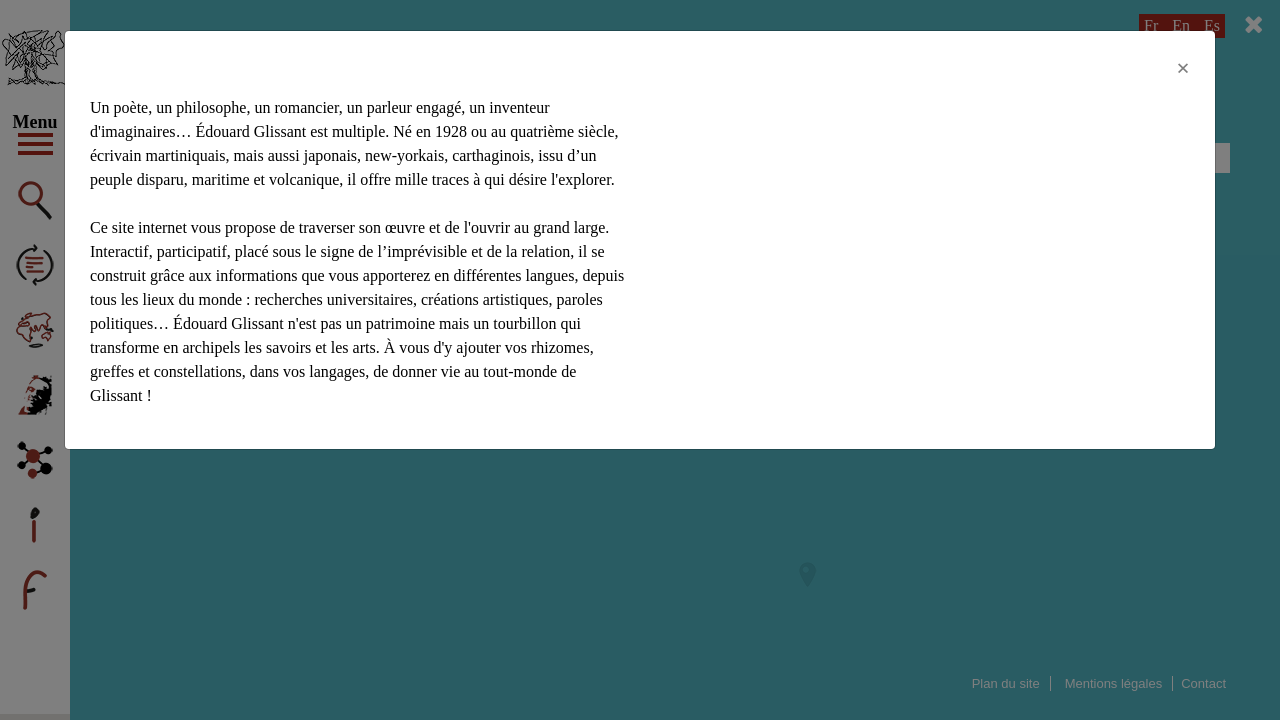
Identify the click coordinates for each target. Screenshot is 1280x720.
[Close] (1183, 68)
